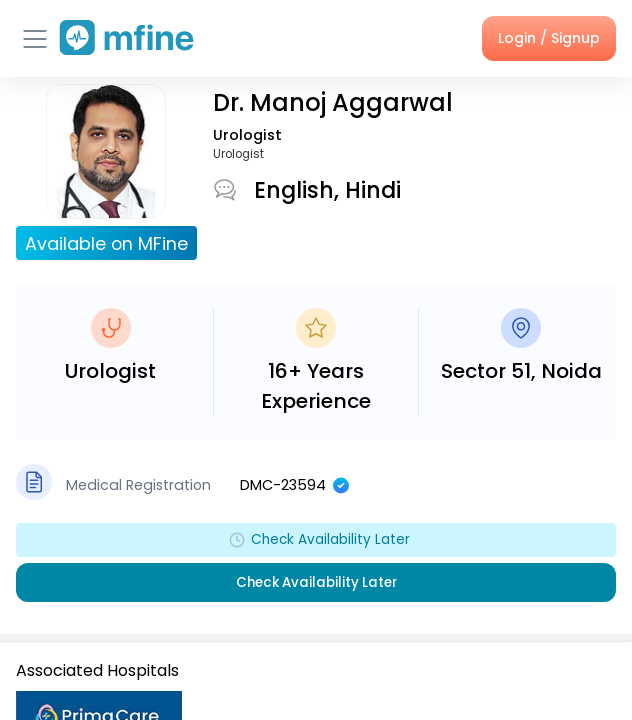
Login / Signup (549, 38)
